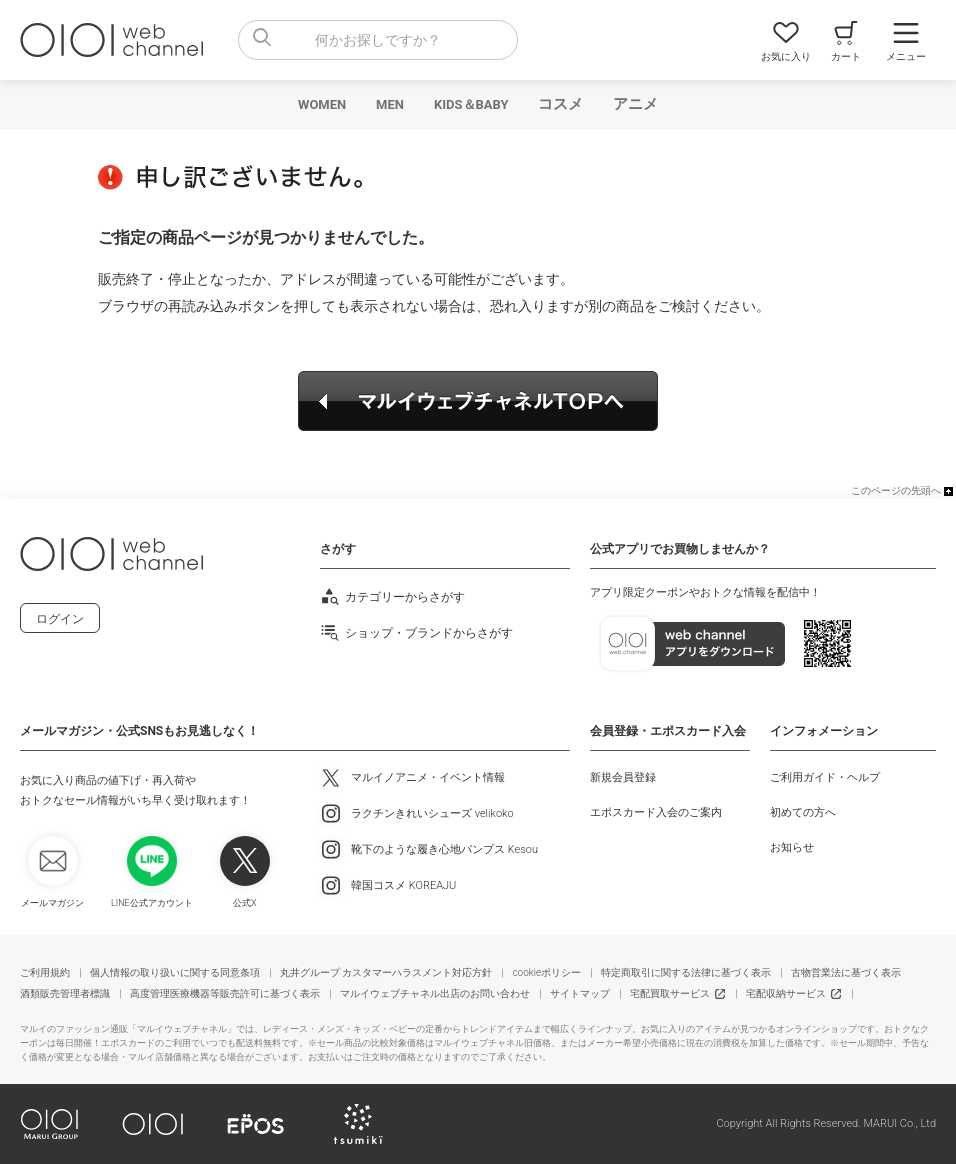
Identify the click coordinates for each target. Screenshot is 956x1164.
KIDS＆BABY (471, 104)
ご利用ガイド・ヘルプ (825, 777)
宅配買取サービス (670, 993)
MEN (390, 104)
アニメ (635, 104)
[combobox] (378, 40)
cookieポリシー (546, 972)
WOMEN (322, 104)
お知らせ (792, 847)
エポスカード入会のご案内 (656, 812)
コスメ (560, 104)
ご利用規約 (45, 972)
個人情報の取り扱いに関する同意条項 (175, 972)
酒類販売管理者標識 (65, 993)
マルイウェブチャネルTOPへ (478, 401)
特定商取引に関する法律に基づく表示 (686, 972)
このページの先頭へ (896, 490)
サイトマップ (580, 993)
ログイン (60, 619)
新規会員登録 (623, 777)
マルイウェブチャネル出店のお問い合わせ (435, 993)
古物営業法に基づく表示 (846, 972)
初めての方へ (803, 812)
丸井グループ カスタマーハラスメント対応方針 (386, 972)
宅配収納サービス (786, 993)
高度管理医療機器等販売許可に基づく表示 (225, 993)
